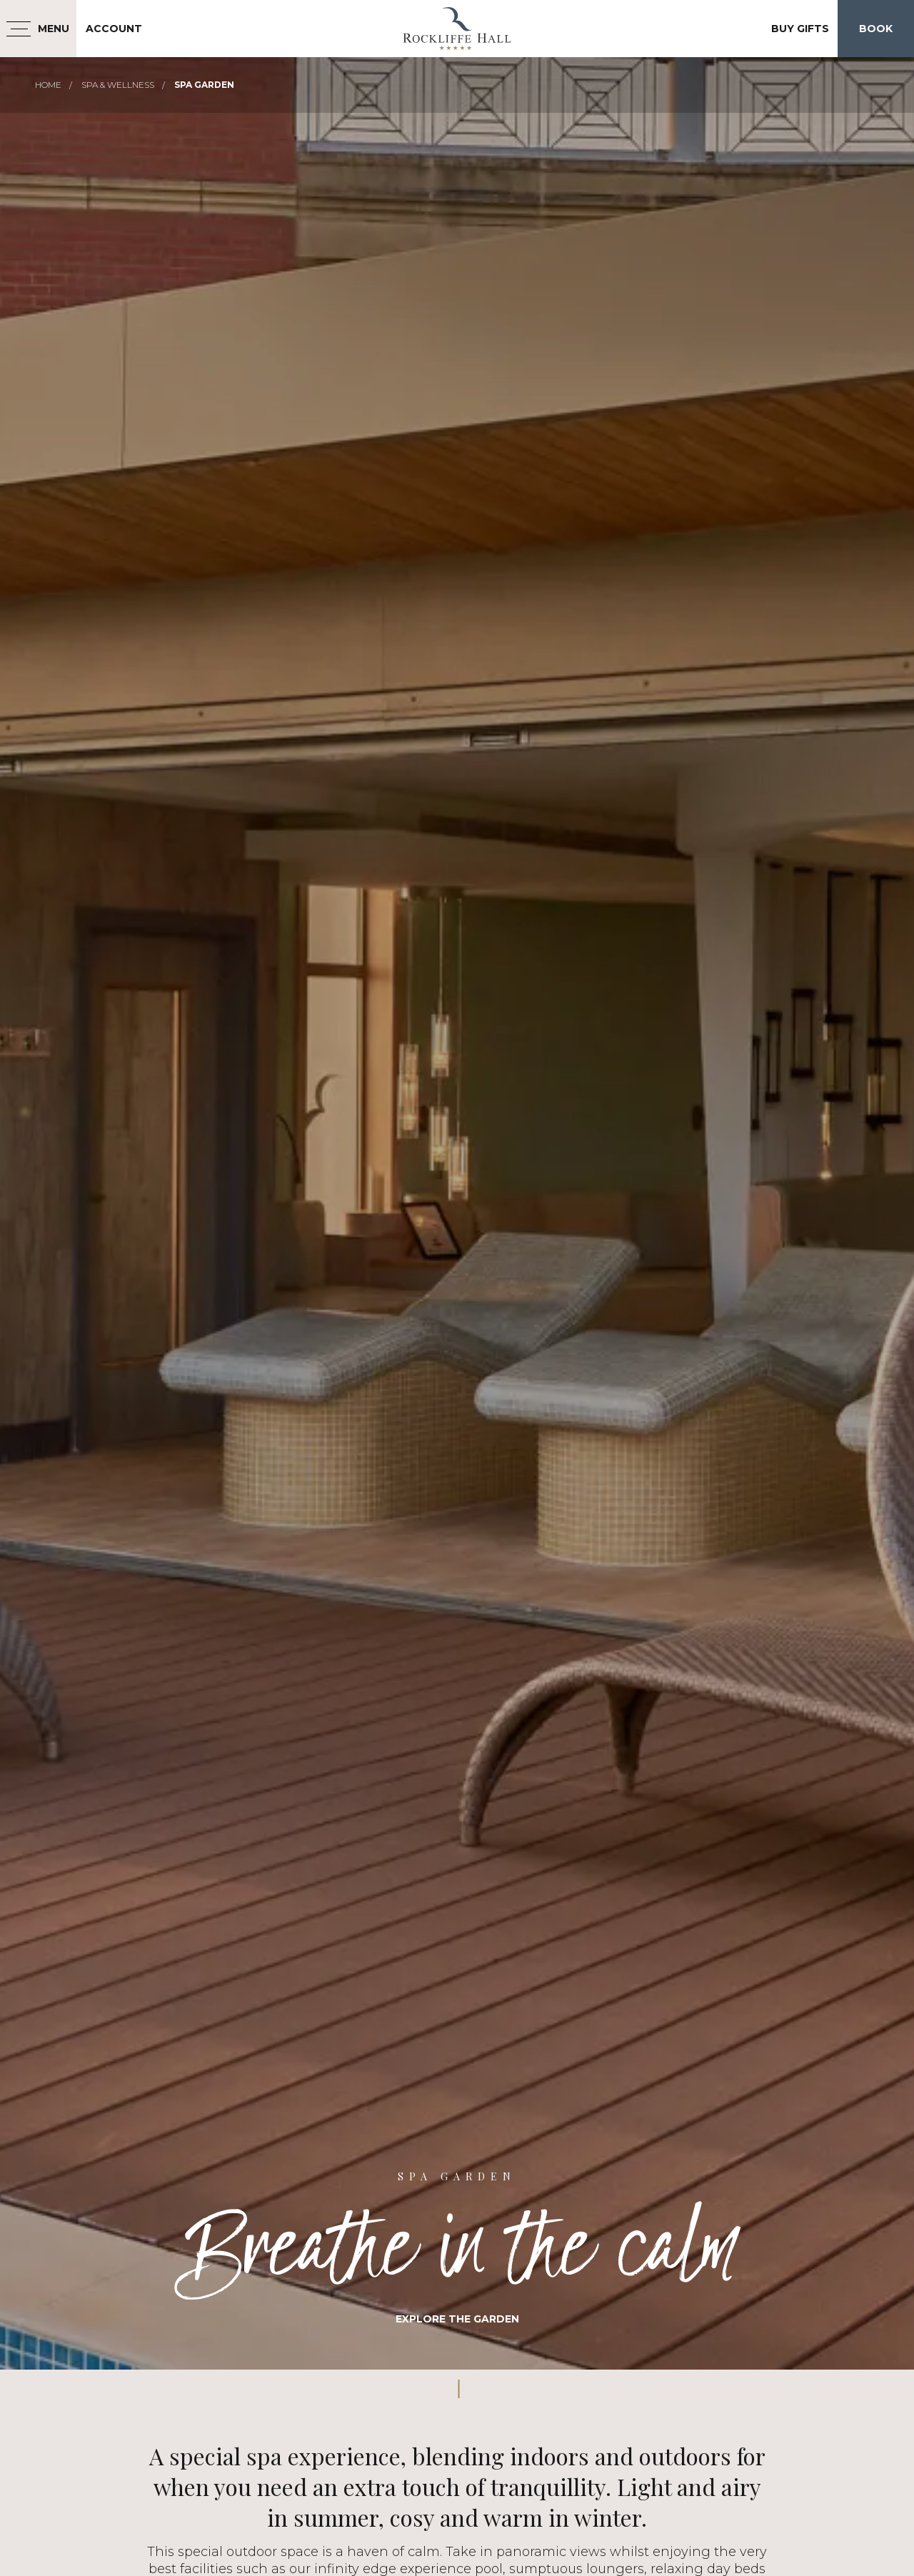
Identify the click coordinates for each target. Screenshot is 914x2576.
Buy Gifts (800, 28)
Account (114, 28)
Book (876, 28)
